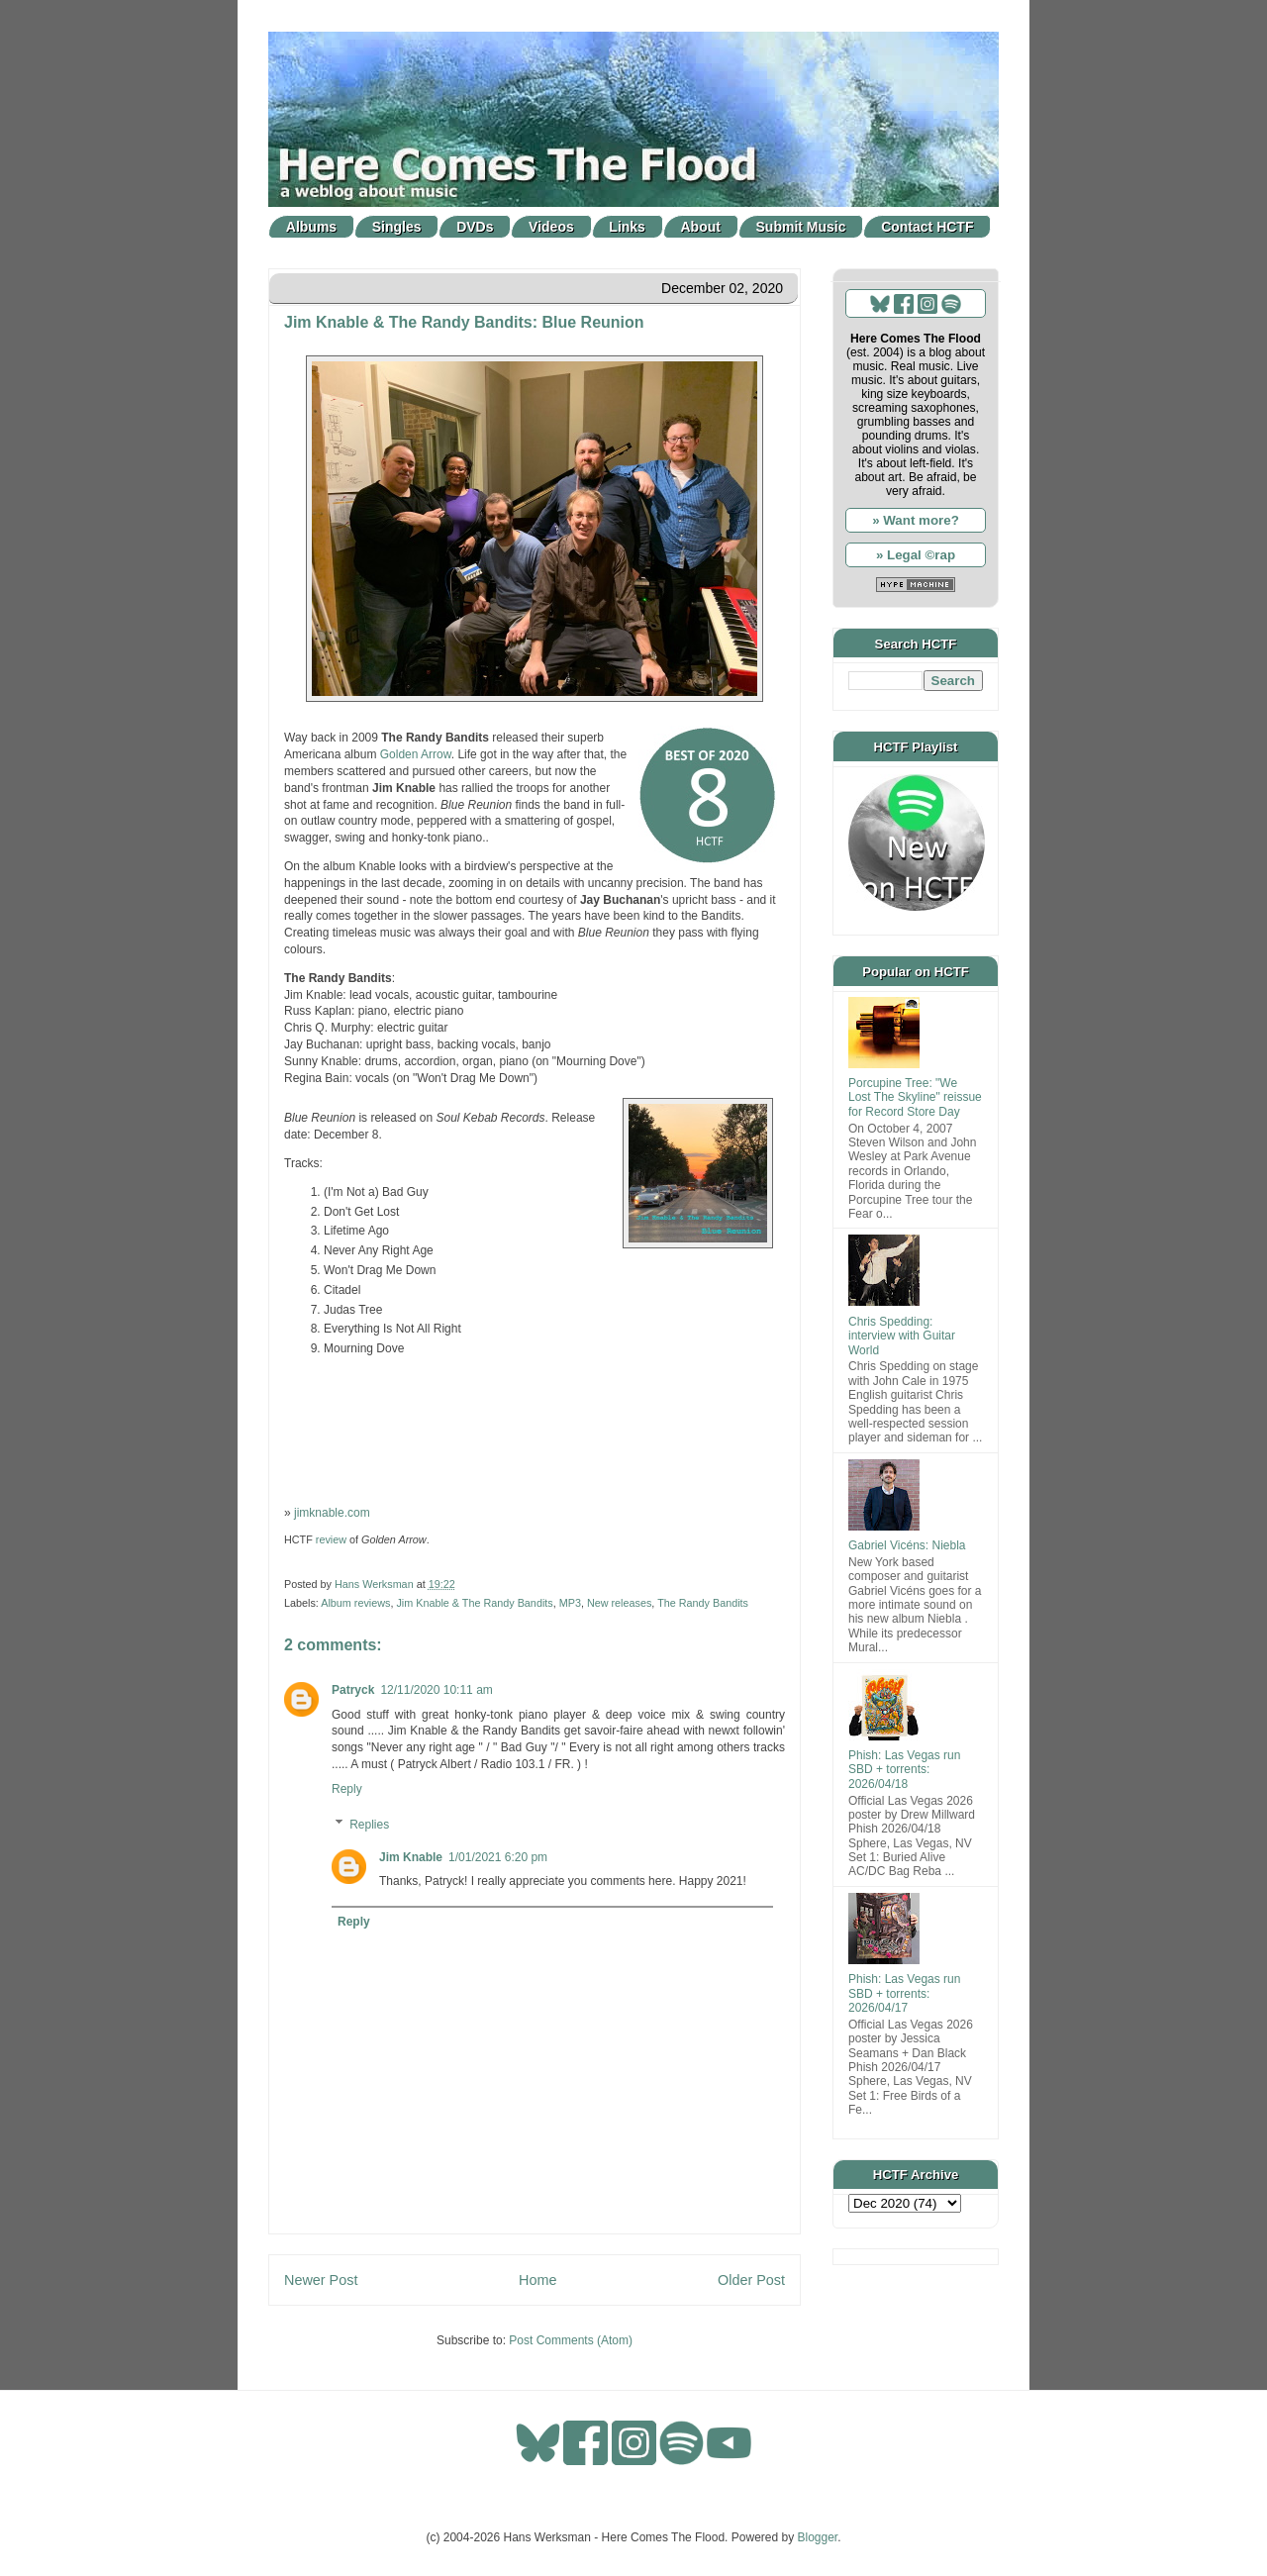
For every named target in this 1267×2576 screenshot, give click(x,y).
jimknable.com (332, 1513)
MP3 (570, 1603)
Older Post (751, 2280)
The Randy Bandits (702, 1603)
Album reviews (355, 1603)
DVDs (474, 227)
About (701, 227)
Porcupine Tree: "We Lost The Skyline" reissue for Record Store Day (915, 1097)
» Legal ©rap (915, 554)
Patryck (353, 1690)
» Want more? (915, 520)
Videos (551, 227)
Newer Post (320, 2280)
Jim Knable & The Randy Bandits (474, 1603)
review (331, 1539)
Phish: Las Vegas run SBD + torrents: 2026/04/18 (904, 1769)
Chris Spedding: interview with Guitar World (901, 1336)
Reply (347, 1789)
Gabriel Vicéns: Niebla (907, 1545)
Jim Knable (410, 1857)
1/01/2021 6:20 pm (497, 1857)
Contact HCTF (927, 227)
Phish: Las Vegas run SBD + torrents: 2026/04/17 (904, 1993)
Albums (311, 227)
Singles (397, 227)
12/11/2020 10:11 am (436, 1690)
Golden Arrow (415, 754)
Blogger (818, 2537)
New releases (619, 1603)
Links (627, 227)
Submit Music (801, 227)
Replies (369, 1825)
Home (537, 2280)
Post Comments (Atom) (571, 2340)
